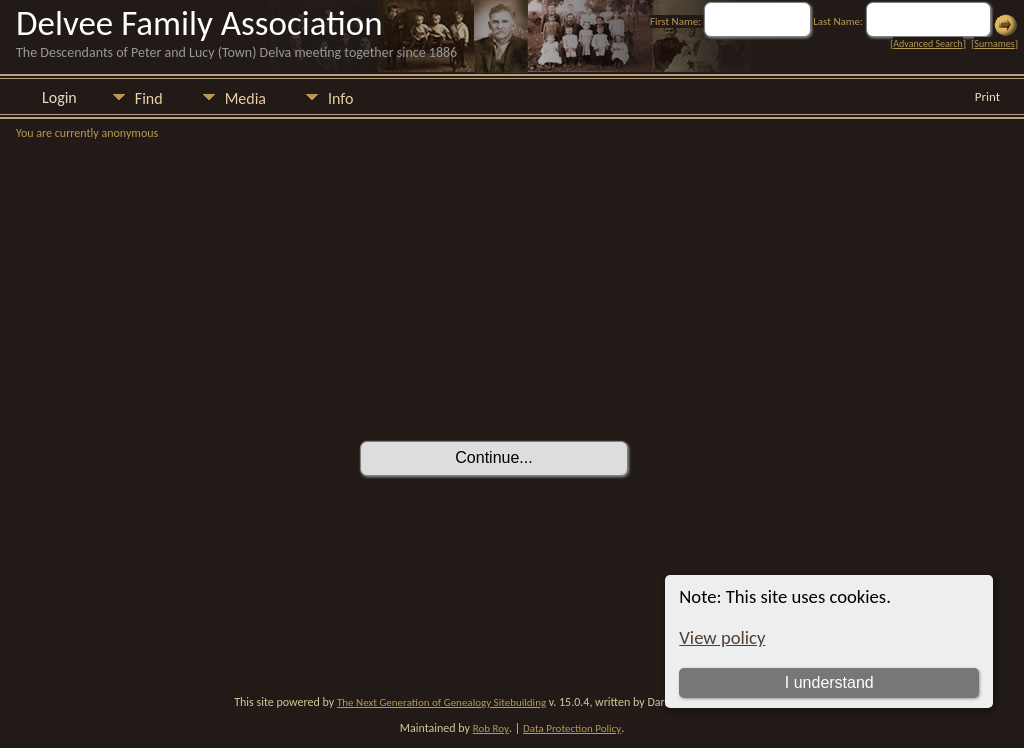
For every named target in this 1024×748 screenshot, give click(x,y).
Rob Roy (491, 728)
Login (59, 97)
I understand (829, 682)
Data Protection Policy (572, 728)
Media (245, 98)
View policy (722, 637)
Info (340, 98)
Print (987, 96)
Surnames (994, 43)
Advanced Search (927, 43)
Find (149, 98)
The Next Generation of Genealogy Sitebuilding (441, 702)
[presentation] (512, 385)
